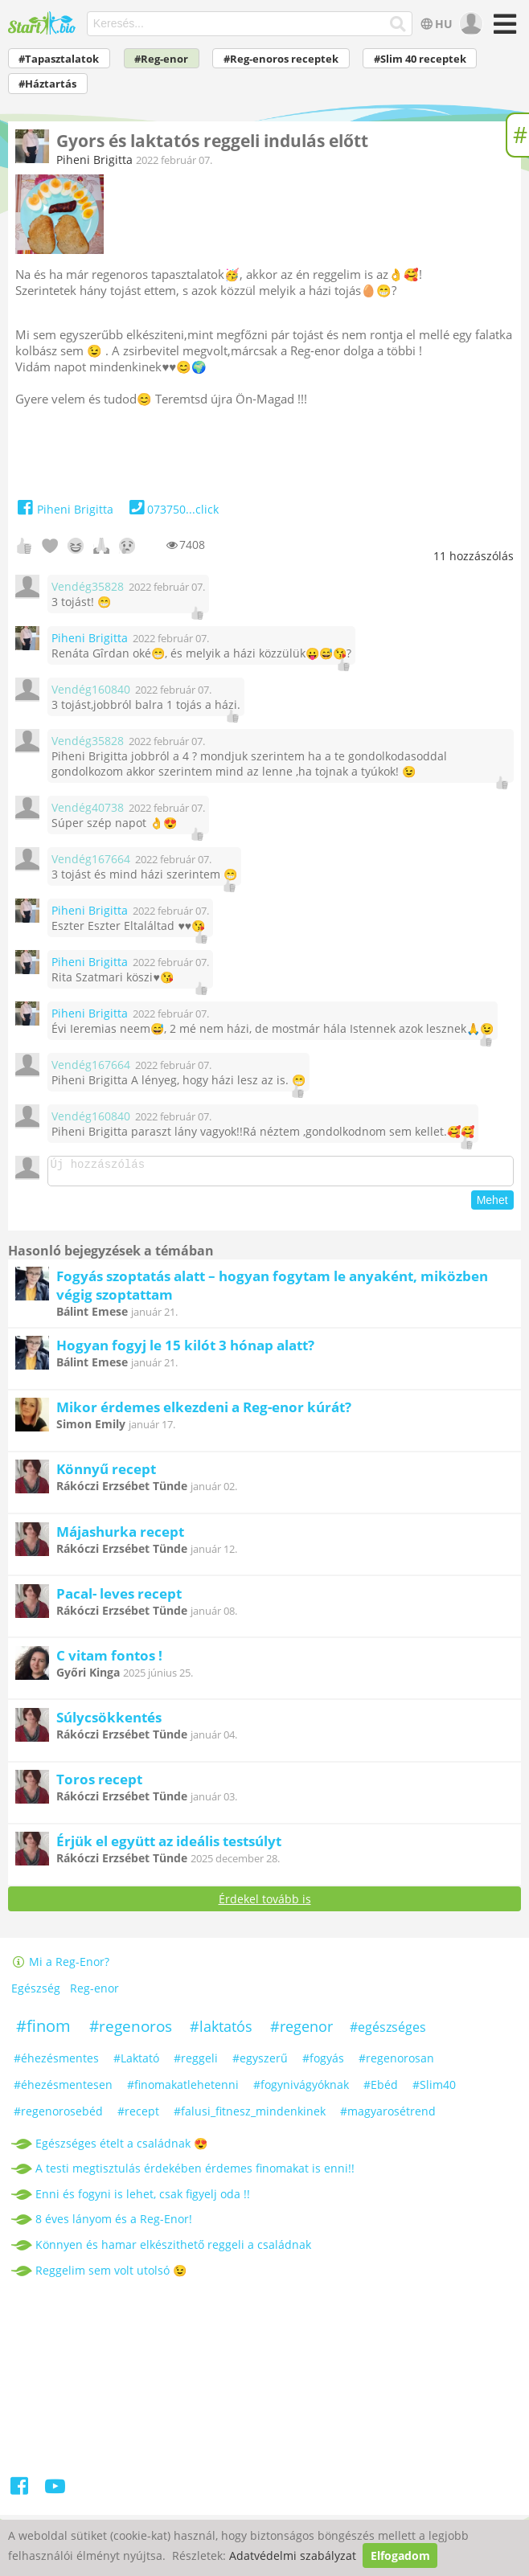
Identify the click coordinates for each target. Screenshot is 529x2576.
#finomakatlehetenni (183, 2089)
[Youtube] (55, 2493)
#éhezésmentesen (63, 2089)
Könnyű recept (106, 1473)
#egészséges (388, 2032)
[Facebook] (20, 2493)
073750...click (172, 509)
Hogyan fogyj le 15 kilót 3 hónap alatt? (185, 1350)
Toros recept (99, 1784)
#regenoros (130, 2031)
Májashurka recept (120, 1536)
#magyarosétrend (388, 2115)
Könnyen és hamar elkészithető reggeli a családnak (173, 2249)
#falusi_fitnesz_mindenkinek (250, 2115)
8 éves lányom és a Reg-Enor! (113, 2223)
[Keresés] (398, 24)
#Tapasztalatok (58, 59)
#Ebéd (380, 2089)
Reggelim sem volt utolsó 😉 (111, 2275)
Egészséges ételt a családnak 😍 (121, 2148)
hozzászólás (473, 555)
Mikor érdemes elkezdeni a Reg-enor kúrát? (203, 1412)
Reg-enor (94, 1993)
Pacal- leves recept (119, 1598)
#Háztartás (47, 84)
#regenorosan (396, 2062)
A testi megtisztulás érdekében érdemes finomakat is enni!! (195, 2173)
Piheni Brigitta (94, 159)
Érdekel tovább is (265, 1903)
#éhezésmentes (56, 2062)
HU (435, 23)
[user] (469, 24)
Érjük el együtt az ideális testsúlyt (168, 1846)
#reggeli (196, 2062)
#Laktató (136, 2062)
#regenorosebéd (58, 2115)
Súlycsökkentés (109, 1722)
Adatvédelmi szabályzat (292, 2555)
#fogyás (323, 2062)
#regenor (301, 2031)
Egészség (35, 1993)
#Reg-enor (161, 59)
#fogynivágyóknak (301, 2089)
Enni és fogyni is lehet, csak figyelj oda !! (142, 2198)
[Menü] (502, 29)
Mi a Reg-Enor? (60, 1966)
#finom (43, 2031)
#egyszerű (260, 2062)
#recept (138, 2115)
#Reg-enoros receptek (280, 59)
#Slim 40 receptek (420, 59)
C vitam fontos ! (109, 1660)
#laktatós (221, 2031)
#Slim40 (434, 2089)
